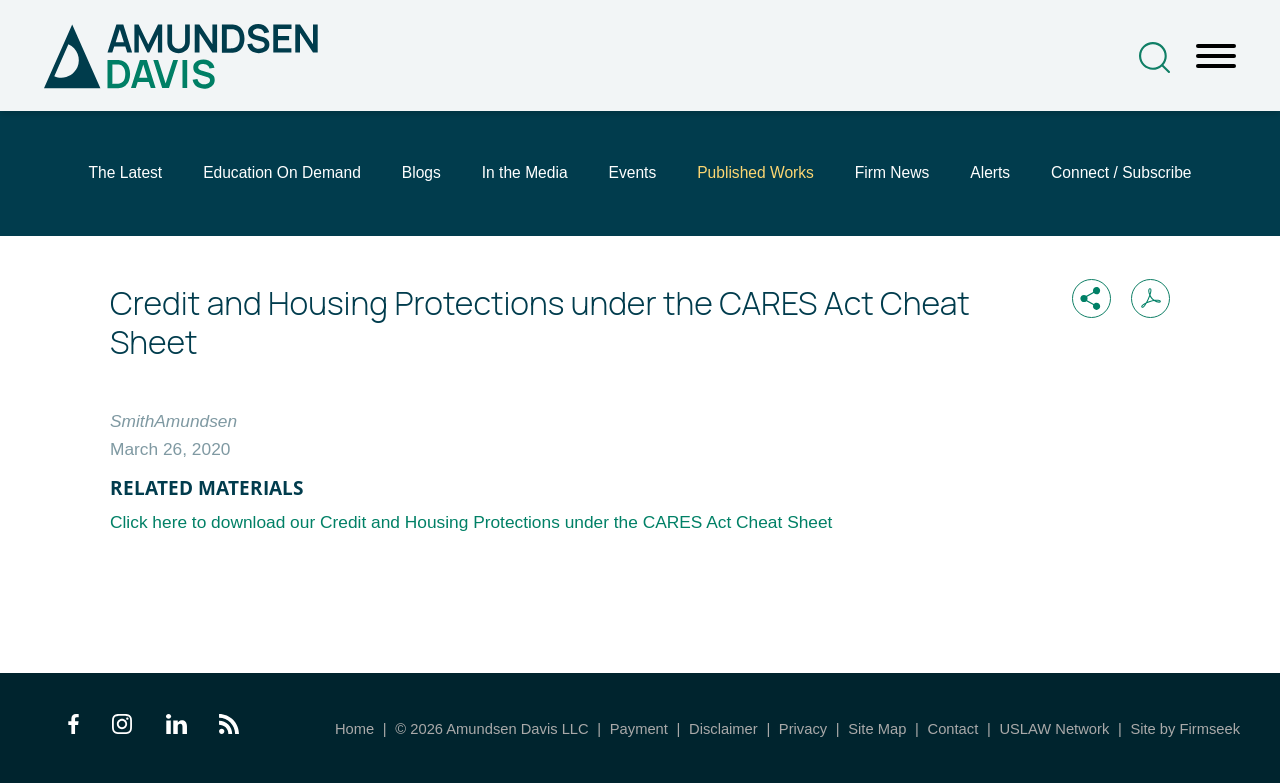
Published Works (755, 172)
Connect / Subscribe (1121, 172)
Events (633, 172)
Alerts (990, 172)
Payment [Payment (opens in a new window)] (639, 729)
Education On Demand (282, 172)
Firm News (892, 172)
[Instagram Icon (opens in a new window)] (123, 728)
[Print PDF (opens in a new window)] (1150, 298)
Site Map (877, 729)
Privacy (803, 729)
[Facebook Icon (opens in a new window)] (73, 728)
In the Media (525, 172)
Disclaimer (723, 729)
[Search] (1154, 57)
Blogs (421, 172)
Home (354, 729)
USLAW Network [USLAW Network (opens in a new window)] (1054, 729)
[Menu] (1216, 57)
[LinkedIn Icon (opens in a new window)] (176, 728)
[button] (1091, 298)
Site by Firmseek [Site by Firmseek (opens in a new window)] (1185, 729)
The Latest (126, 172)
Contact (953, 729)
